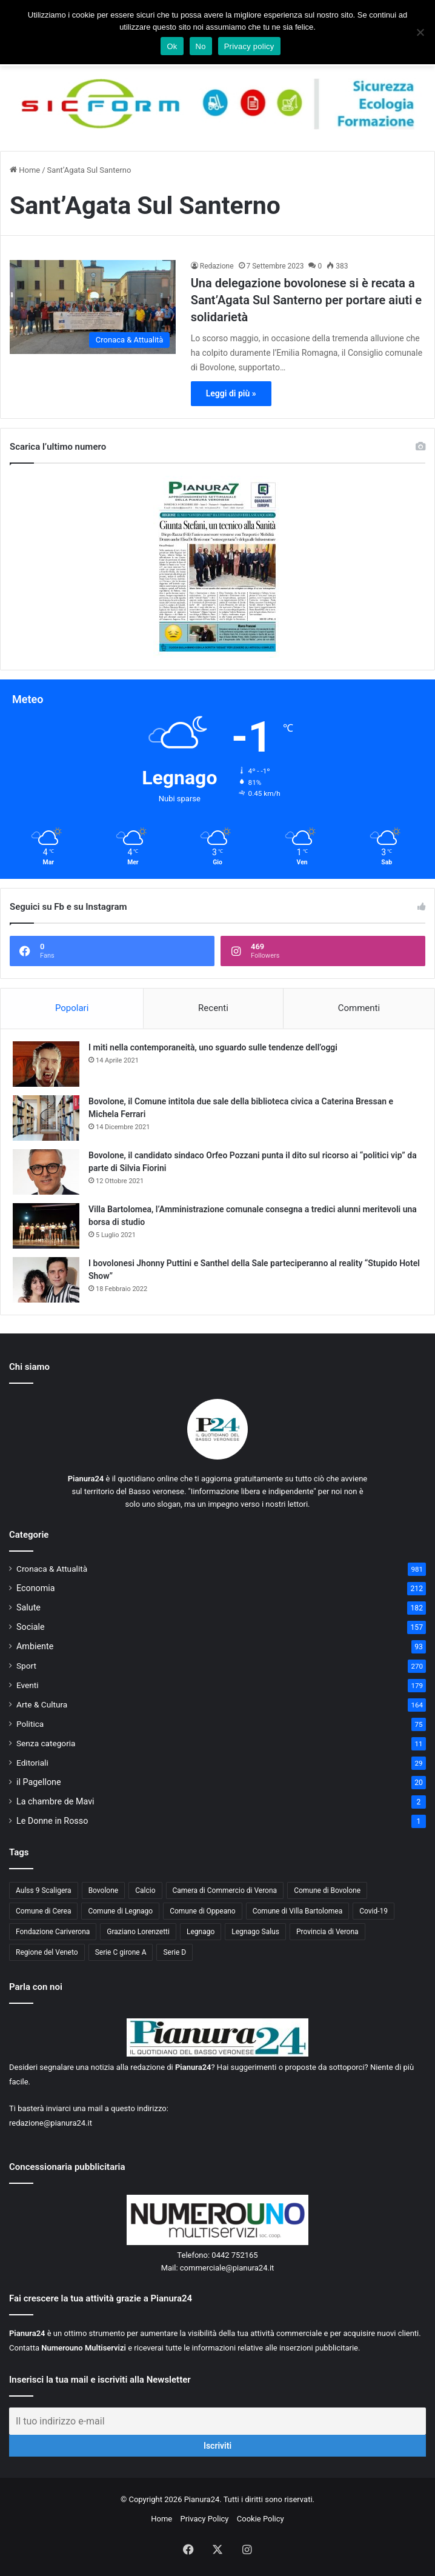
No (201, 46)
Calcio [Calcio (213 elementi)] (145, 1890)
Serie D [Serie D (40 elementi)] (174, 1952)
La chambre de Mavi (55, 1801)
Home (25, 170)
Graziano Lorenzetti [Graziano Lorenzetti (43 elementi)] (138, 1931)
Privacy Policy (204, 2518)
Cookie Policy (260, 2518)
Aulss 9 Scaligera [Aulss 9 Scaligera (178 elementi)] (43, 1890)
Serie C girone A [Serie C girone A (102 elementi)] (121, 1952)
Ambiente (34, 1646)
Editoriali (32, 1762)
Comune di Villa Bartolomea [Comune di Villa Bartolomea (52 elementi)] (298, 1911)
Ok (172, 46)
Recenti (213, 1008)
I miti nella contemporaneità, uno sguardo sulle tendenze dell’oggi (212, 1047)
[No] (420, 32)
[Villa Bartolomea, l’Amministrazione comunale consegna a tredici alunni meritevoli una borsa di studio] (46, 1226)
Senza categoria (46, 1743)
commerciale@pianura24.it (227, 2267)
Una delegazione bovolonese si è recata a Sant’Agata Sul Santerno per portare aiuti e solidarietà (306, 300)
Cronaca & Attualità (51, 1568)
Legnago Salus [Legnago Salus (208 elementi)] (255, 1931)
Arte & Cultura (41, 1704)
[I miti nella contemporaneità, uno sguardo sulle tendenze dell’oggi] (46, 1064)
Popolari (71, 1008)
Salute (28, 1607)
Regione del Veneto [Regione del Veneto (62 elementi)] (47, 1952)
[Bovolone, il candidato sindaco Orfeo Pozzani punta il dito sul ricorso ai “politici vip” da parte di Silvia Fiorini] (46, 1172)
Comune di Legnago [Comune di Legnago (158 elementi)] (120, 1911)
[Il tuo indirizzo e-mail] (217, 2421)
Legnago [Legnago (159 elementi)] (200, 1931)
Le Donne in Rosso (52, 1821)
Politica (30, 1724)
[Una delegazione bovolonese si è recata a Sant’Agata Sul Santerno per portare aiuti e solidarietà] (93, 307)
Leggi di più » (231, 393)
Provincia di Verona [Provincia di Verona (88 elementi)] (327, 1931)
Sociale (30, 1627)
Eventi (27, 1685)
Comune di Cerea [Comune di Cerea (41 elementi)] (43, 1911)
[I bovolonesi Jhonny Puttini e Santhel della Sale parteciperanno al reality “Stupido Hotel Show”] (46, 1280)
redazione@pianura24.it (50, 2122)
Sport (26, 1665)
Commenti (359, 1008)
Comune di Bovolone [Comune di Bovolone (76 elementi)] (327, 1890)
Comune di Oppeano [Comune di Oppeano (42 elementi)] (203, 1911)
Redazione (217, 266)
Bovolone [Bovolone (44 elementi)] (103, 1890)
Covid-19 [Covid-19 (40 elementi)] (373, 1911)
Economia (35, 1588)
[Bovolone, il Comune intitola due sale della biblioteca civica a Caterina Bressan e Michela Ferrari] (46, 1118)
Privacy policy (249, 46)
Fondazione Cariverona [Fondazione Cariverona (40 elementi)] (53, 1931)
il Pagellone (38, 1782)
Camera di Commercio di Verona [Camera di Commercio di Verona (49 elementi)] (225, 1890)
